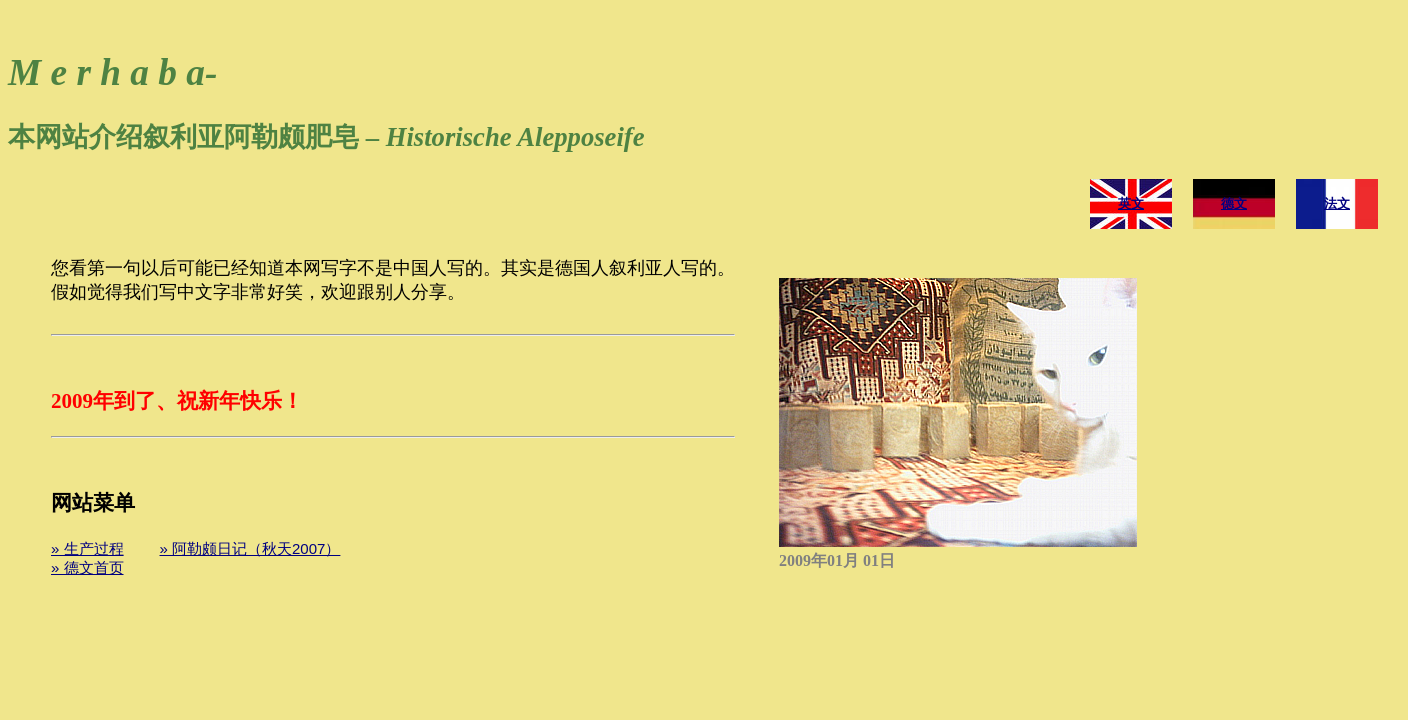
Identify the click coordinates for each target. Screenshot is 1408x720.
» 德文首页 (87, 567)
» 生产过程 (87, 548)
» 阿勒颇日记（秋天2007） (250, 548)
